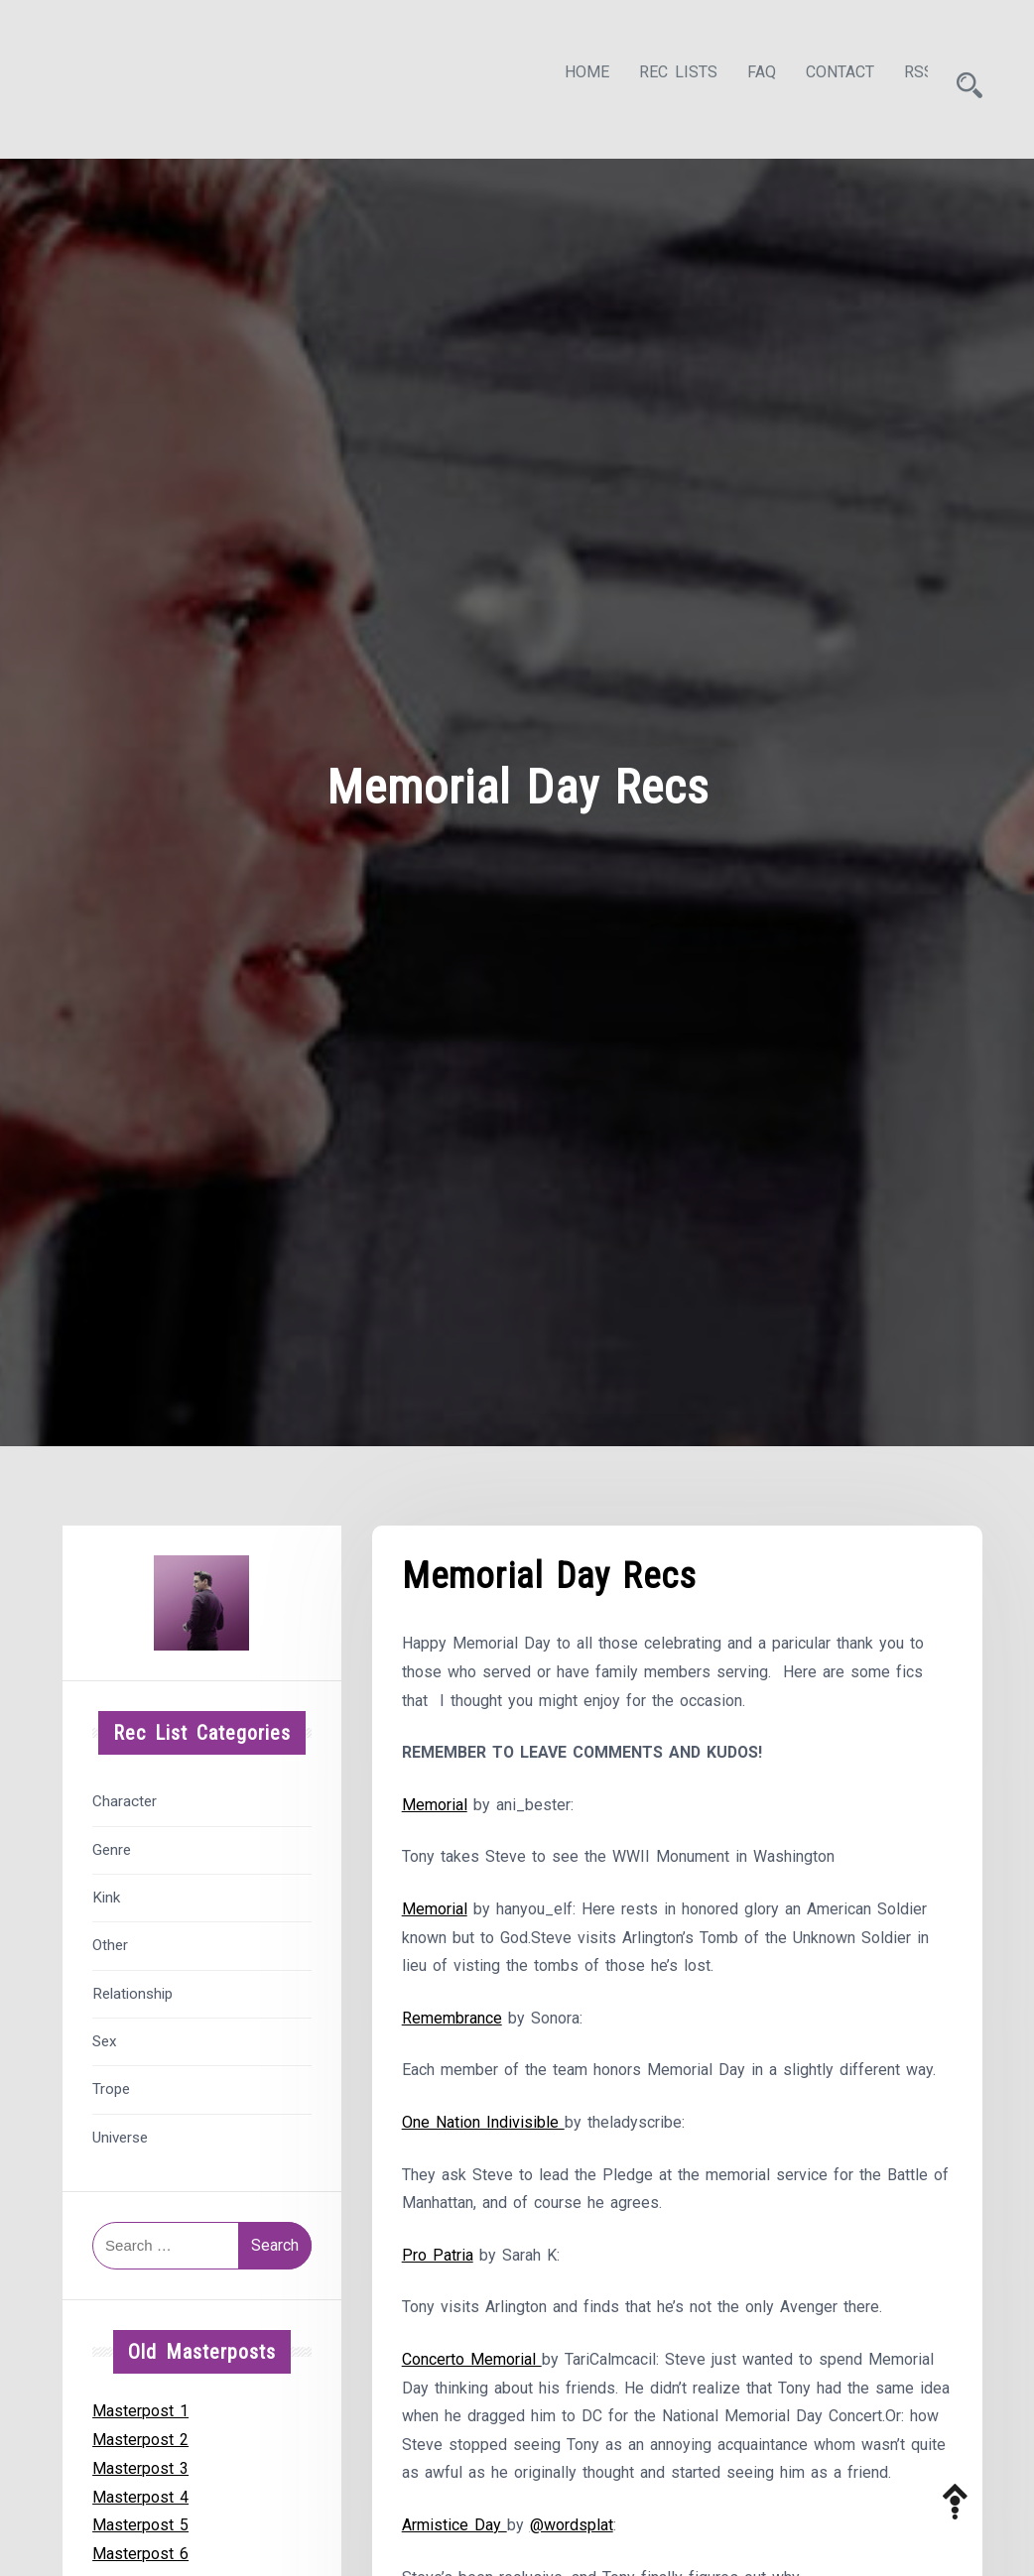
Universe (120, 2132)
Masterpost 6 (140, 2547)
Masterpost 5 (140, 2520)
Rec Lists (660, 75)
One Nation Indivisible (483, 2118)
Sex (104, 2035)
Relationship (132, 1988)
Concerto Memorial (472, 2356)
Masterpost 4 (140, 2491)
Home (569, 75)
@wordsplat (571, 2523)
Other (110, 1940)
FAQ (743, 75)
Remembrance (452, 2014)
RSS (901, 75)
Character (124, 1796)
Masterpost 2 (140, 2433)
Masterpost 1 (140, 2404)
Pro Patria (437, 2252)
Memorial (434, 1799)
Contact (822, 75)
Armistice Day (454, 2523)
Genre (111, 1844)
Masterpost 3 (140, 2462)
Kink (106, 1892)
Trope (111, 2084)
